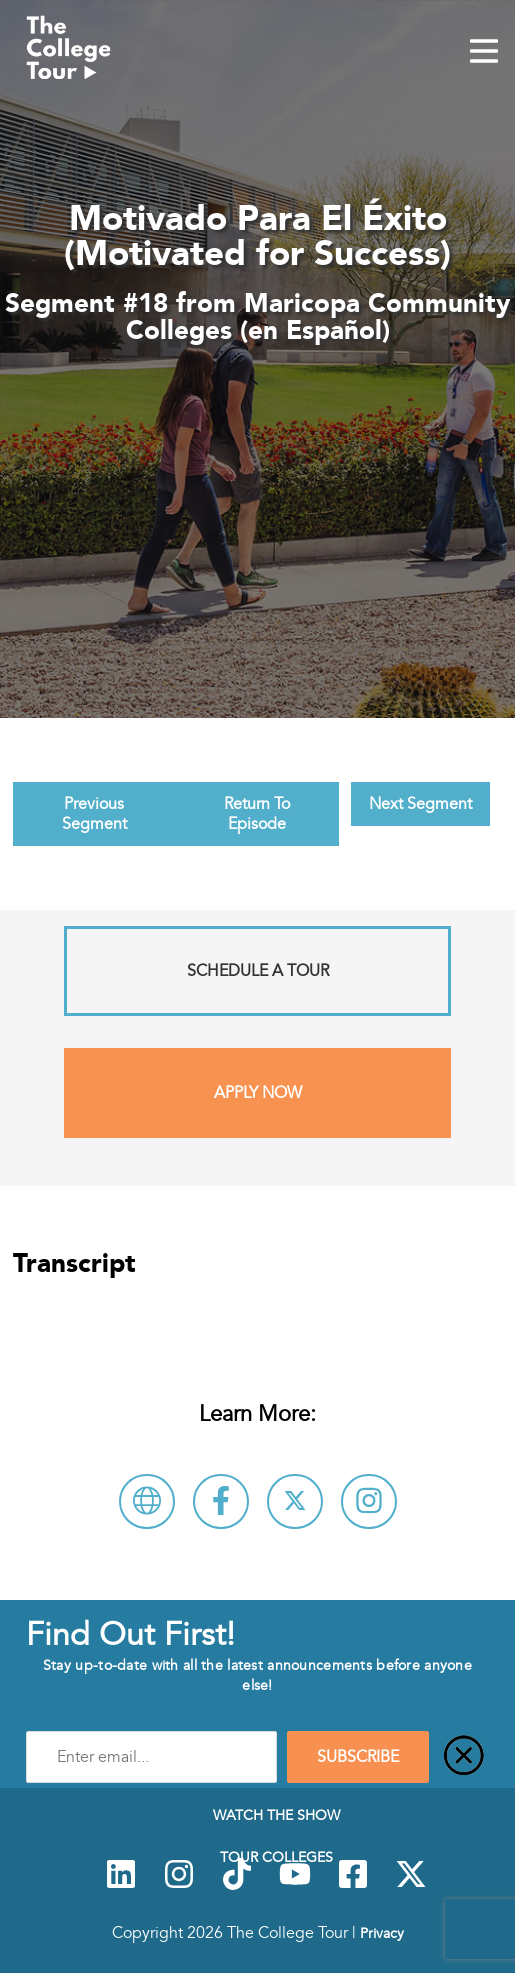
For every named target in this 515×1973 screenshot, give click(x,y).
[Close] (464, 1757)
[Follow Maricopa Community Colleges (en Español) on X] (295, 1501)
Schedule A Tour (258, 971)
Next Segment (420, 804)
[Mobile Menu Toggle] (484, 53)
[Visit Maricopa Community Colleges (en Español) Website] (147, 1501)
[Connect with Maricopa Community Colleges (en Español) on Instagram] (369, 1501)
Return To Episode (257, 814)
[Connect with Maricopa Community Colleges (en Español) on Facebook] (221, 1501)
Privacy (382, 1933)
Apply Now (258, 1093)
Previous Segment (94, 814)
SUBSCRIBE (358, 1757)
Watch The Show (276, 1815)
